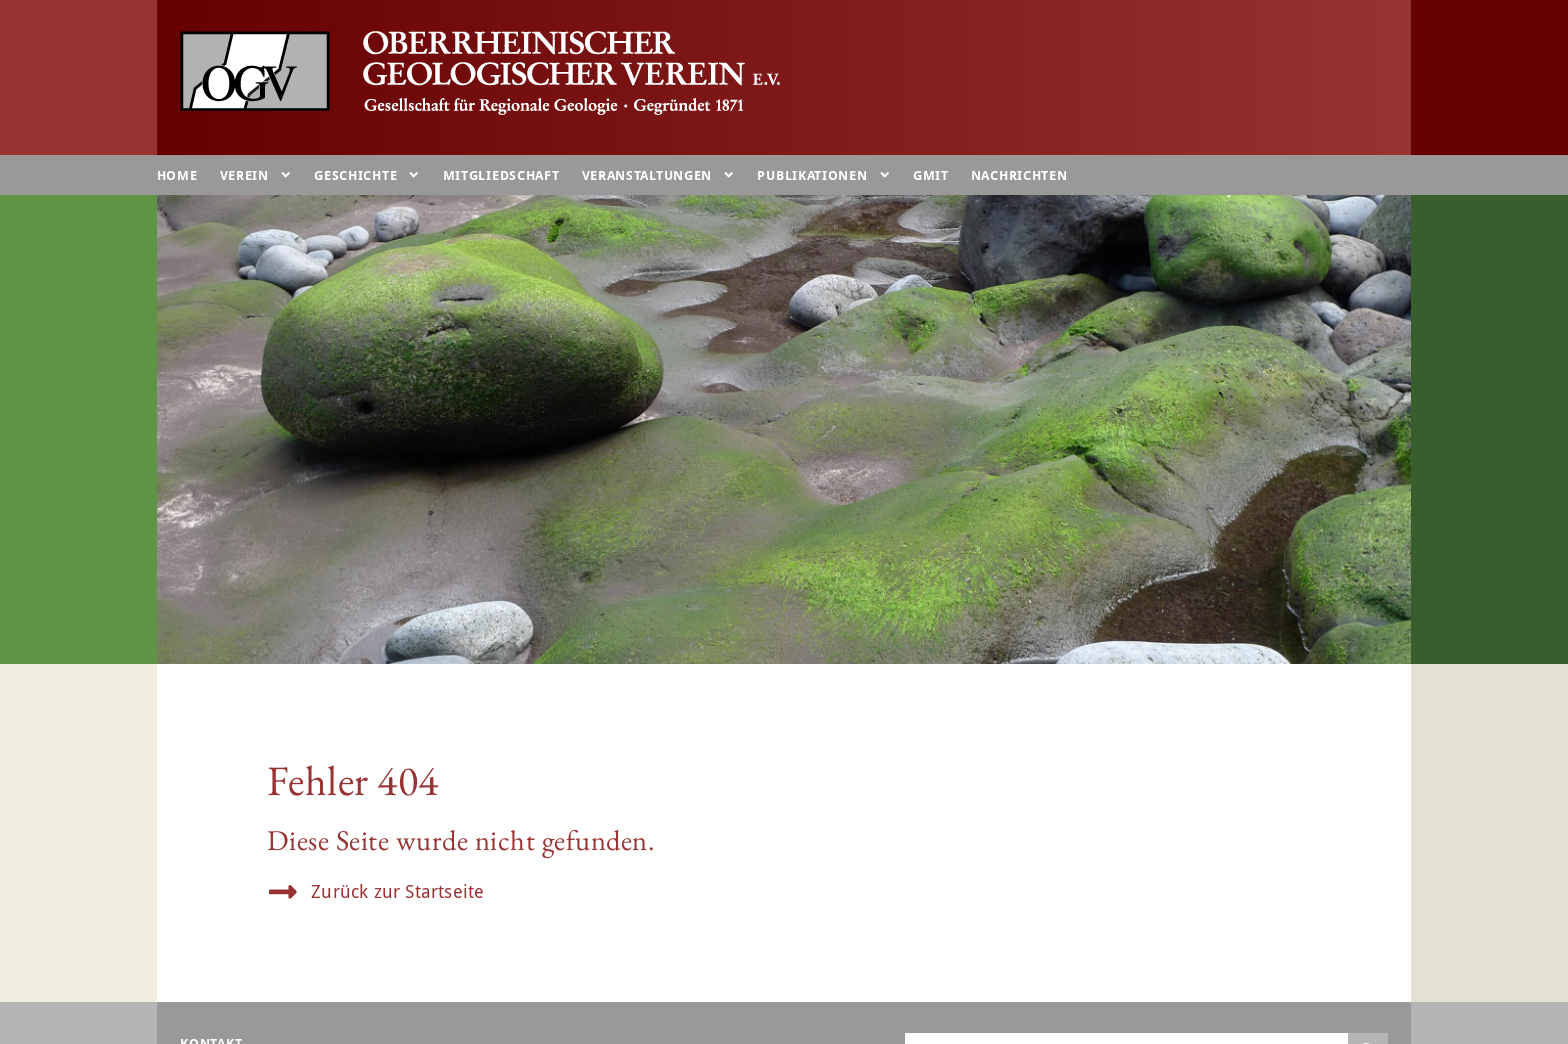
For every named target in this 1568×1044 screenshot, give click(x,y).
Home (177, 175)
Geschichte (367, 174)
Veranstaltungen (659, 174)
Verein (256, 174)
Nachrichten (1019, 175)
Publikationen (824, 174)
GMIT (931, 175)
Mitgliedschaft (501, 175)
